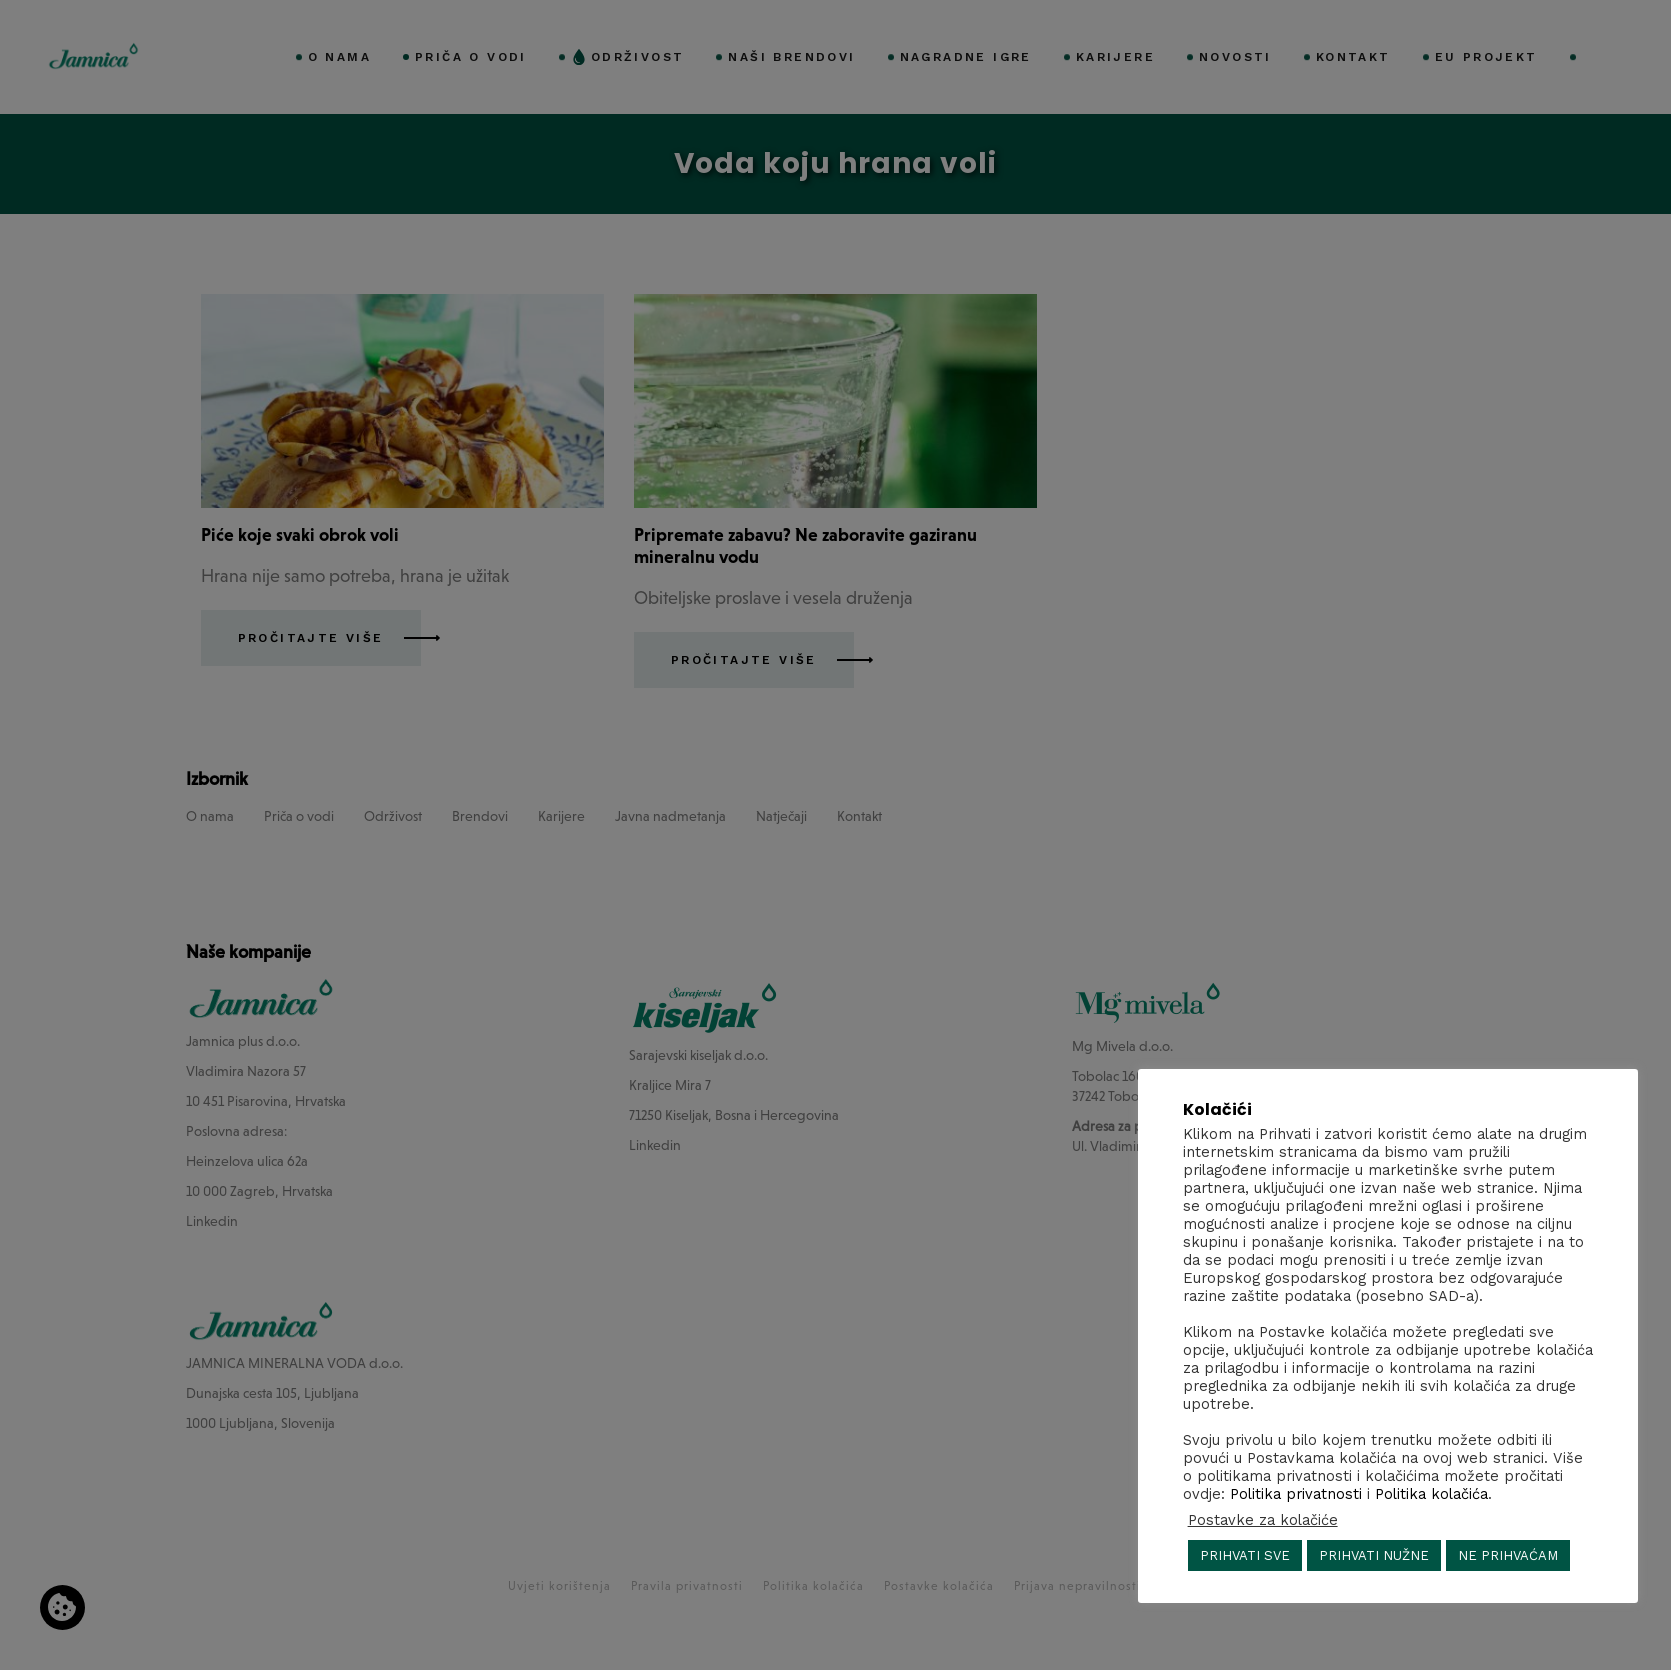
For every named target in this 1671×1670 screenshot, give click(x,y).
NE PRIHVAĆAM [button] (1508, 1555)
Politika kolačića (1431, 1494)
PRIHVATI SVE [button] (1245, 1555)
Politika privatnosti (1296, 1494)
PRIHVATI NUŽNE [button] (1374, 1555)
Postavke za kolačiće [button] (1263, 1520)
